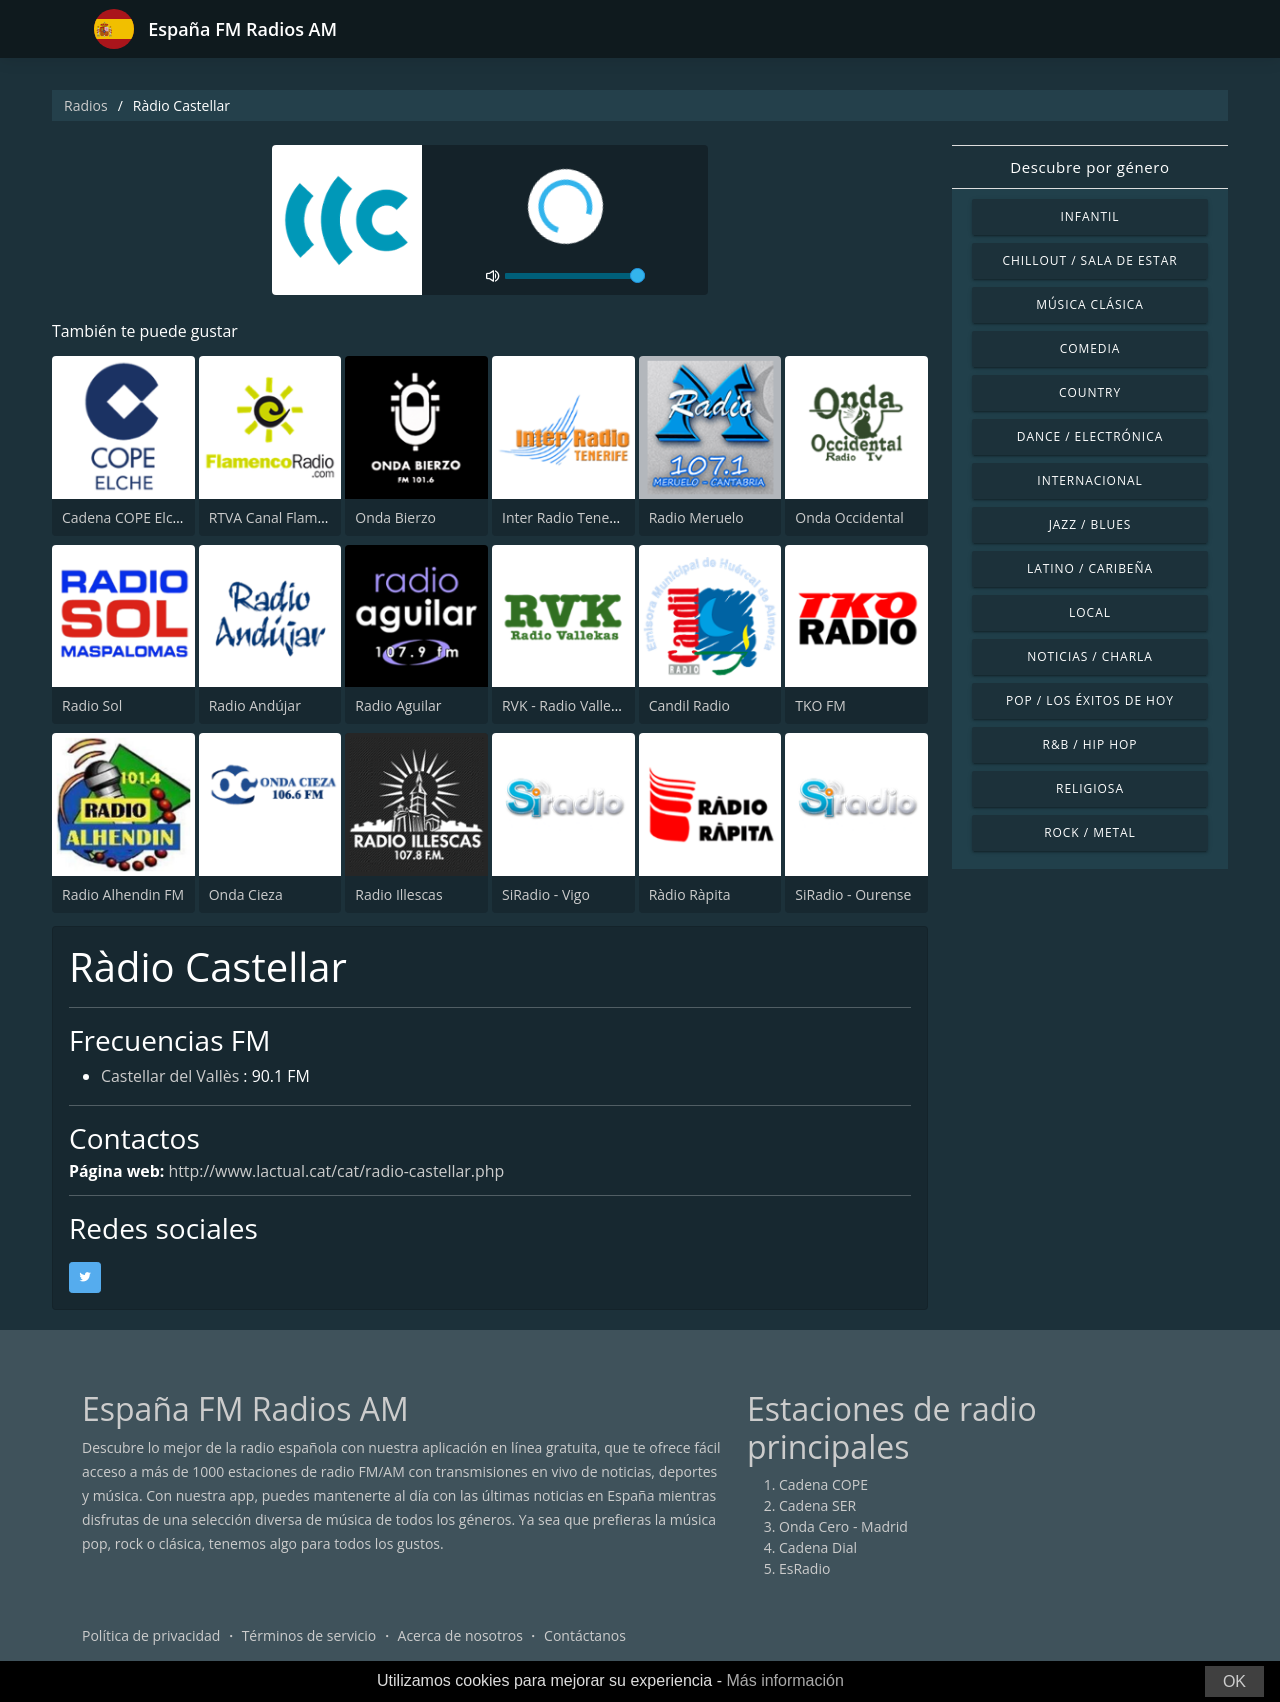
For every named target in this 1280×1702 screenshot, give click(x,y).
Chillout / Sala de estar (1089, 260)
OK (1234, 1681)
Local (1090, 612)
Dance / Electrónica (1090, 436)
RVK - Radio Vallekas (567, 705)
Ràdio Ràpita (690, 894)
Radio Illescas (398, 894)
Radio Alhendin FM (123, 894)
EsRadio (804, 1569)
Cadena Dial (818, 1548)
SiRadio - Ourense (853, 894)
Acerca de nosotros (460, 1636)
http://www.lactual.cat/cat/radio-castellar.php (338, 1171)
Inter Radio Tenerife (566, 517)
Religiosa (1090, 788)
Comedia (1090, 348)
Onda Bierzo (395, 517)
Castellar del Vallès (170, 1078)
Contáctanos (585, 1636)
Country (1090, 392)
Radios (86, 105)
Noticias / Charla (1090, 656)
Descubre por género (1089, 167)
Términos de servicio (309, 1636)
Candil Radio (689, 705)
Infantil (1089, 216)
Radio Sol (92, 705)
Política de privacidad (151, 1636)
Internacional (1089, 480)
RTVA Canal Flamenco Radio (299, 517)
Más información (784, 1680)
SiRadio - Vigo (546, 894)
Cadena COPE (823, 1485)
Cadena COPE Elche (125, 517)
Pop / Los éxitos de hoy (1090, 700)
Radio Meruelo (696, 517)
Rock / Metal (1090, 832)
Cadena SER (817, 1506)
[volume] (575, 276)
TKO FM (820, 705)
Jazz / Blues (1090, 524)
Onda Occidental (849, 517)
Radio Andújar (255, 705)
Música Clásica (1090, 304)
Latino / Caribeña (1090, 568)
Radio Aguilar (398, 705)
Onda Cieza (246, 894)
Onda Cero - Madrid (843, 1527)
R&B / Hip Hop (1090, 744)
